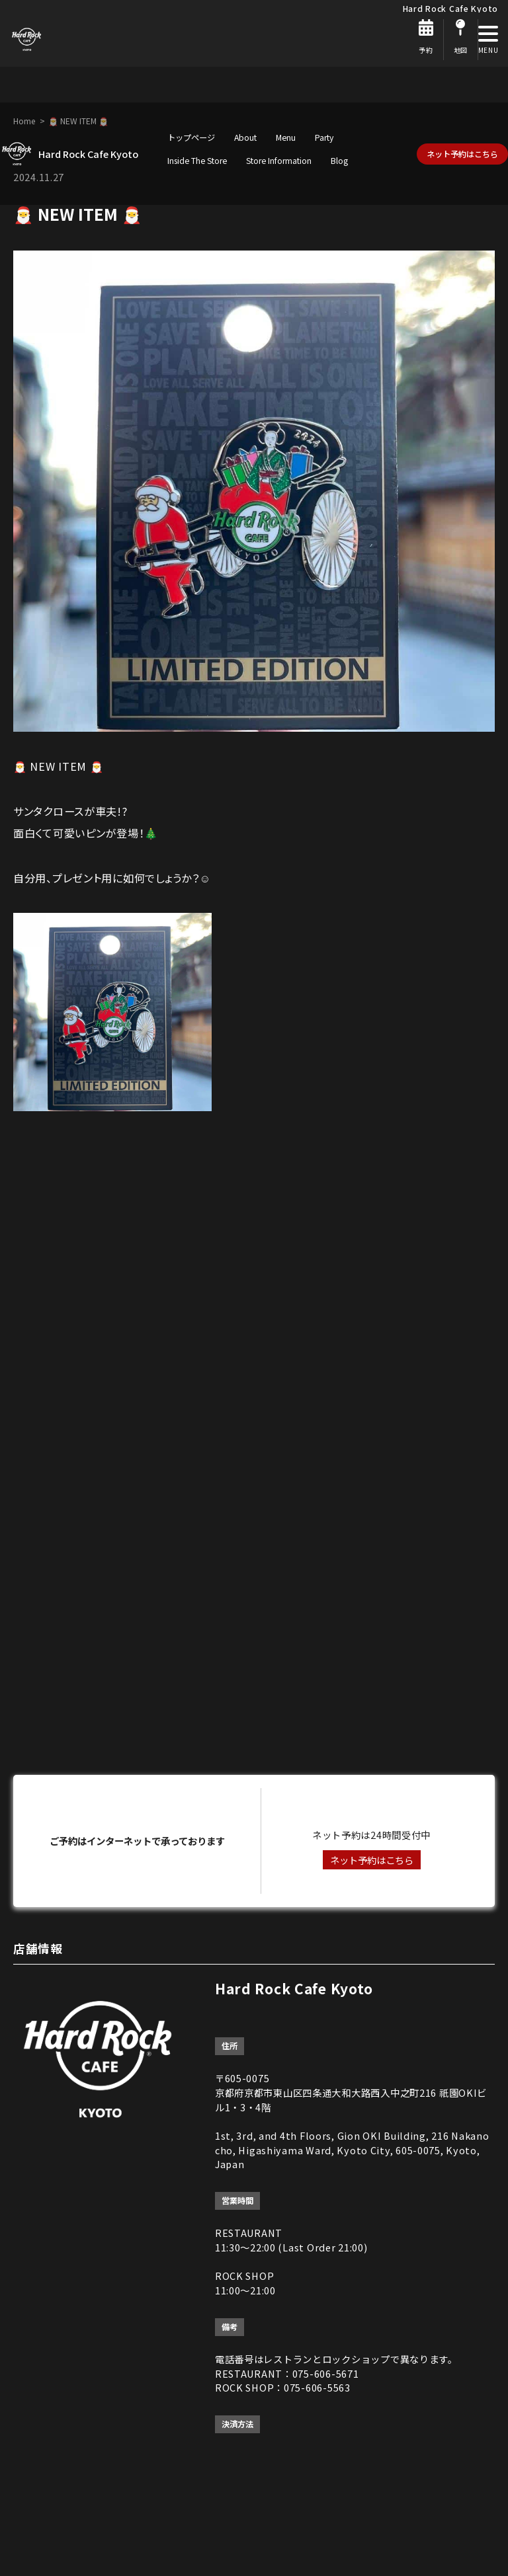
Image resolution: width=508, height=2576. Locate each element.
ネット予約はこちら (462, 154)
